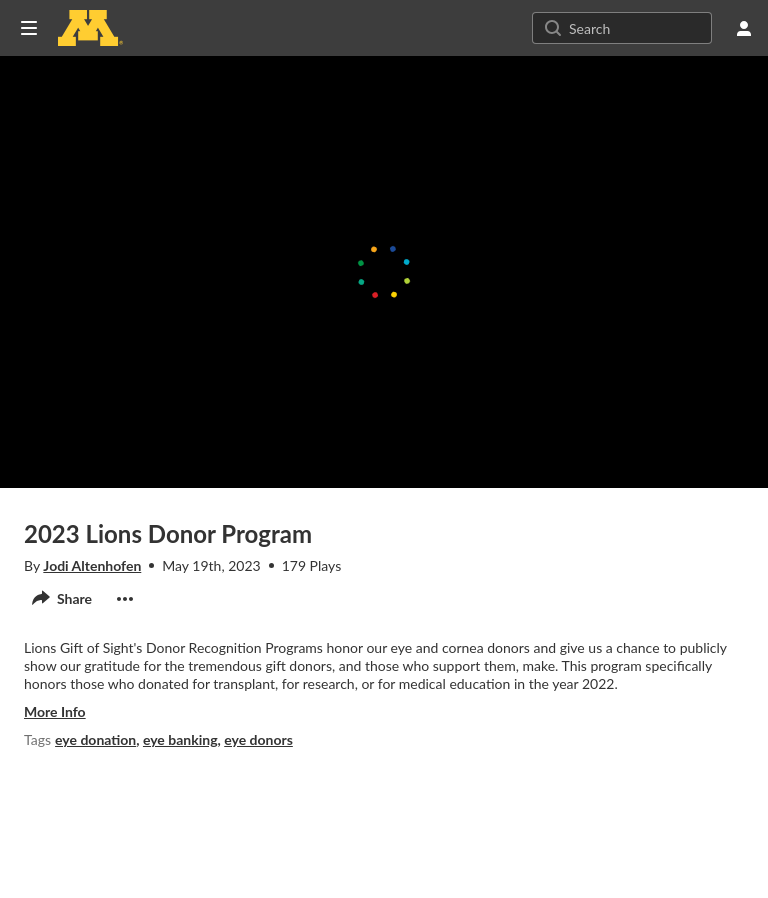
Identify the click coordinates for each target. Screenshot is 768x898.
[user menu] (744, 28)
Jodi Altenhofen (92, 565)
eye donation (95, 739)
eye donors (258, 739)
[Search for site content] (638, 28)
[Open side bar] (29, 28)
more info (55, 711)
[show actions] (125, 599)
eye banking (180, 739)
